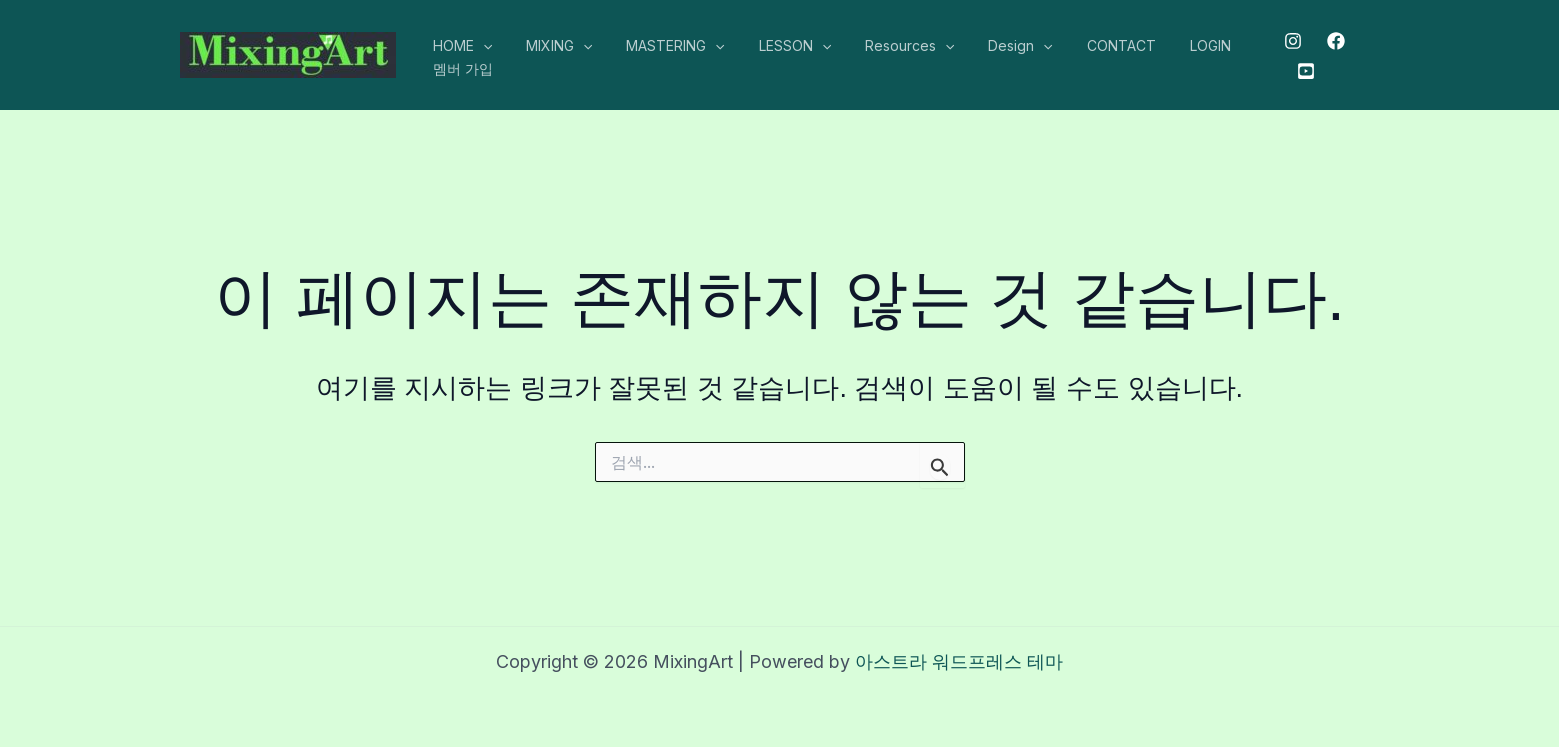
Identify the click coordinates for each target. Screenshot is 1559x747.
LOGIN (1165, 45)
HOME (459, 46)
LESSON (774, 46)
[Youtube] (1300, 71)
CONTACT (1082, 45)
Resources (882, 46)
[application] (480, 46)
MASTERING (660, 46)
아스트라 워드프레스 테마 (959, 661)
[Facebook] (1331, 41)
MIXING (550, 46)
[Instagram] (1288, 41)
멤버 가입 (460, 68)
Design (987, 46)
